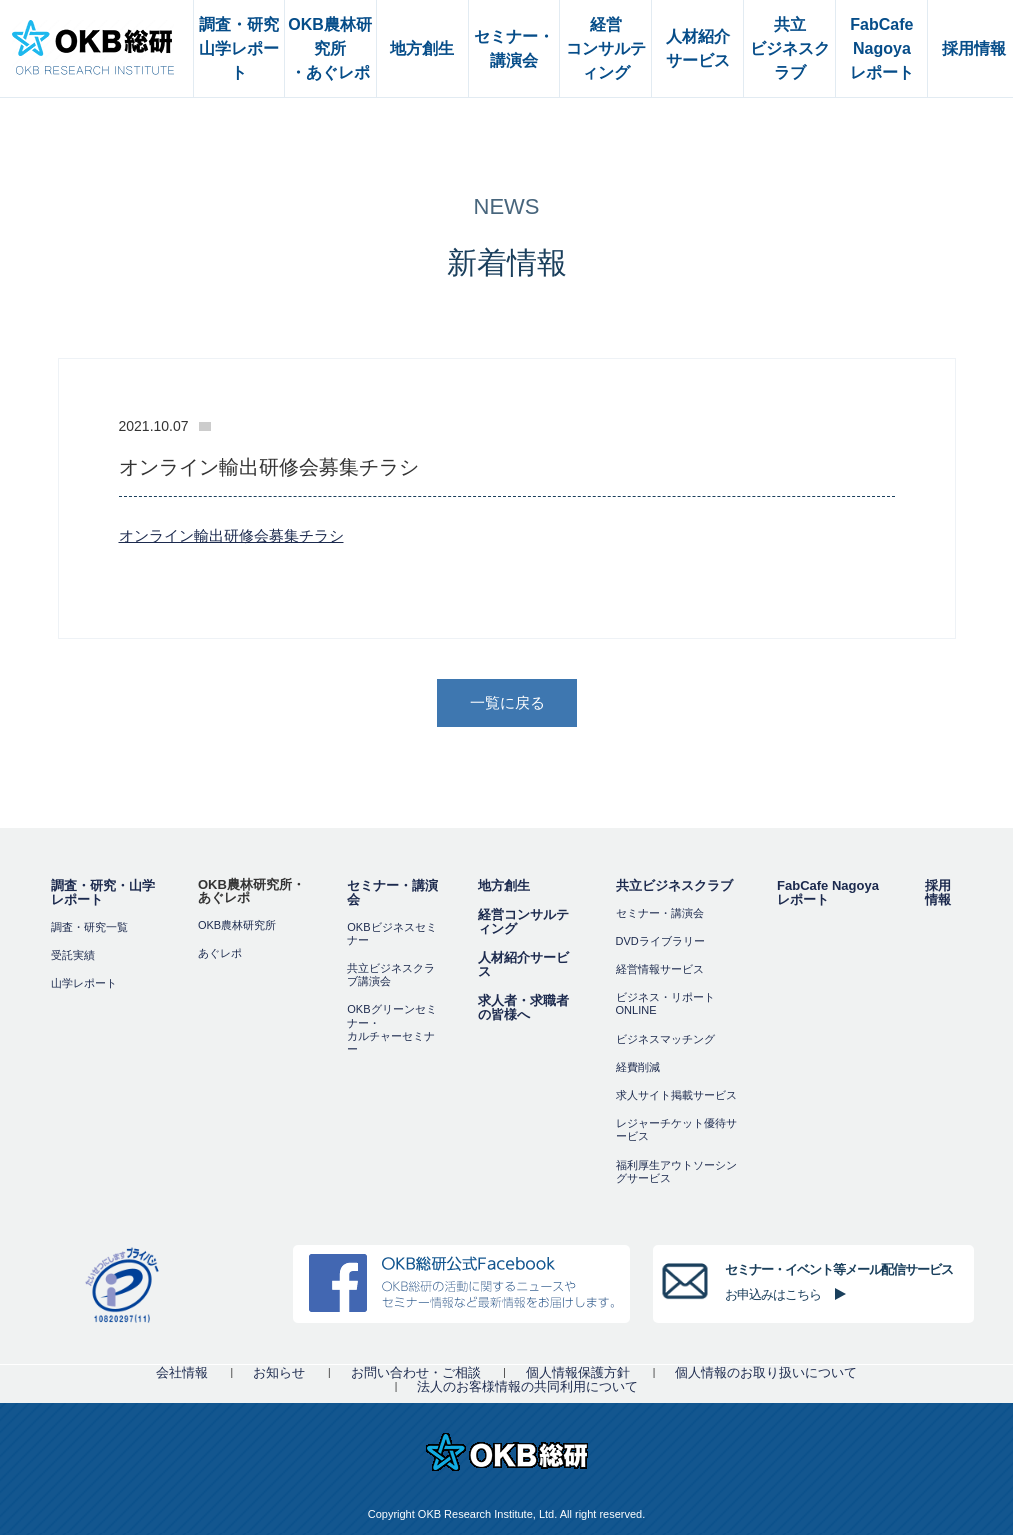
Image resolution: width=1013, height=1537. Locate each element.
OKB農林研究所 (237, 927)
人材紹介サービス (523, 966)
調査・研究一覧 (89, 929)
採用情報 (938, 894)
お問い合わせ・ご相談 (416, 1374)
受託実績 (73, 957)
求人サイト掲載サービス (676, 1097)
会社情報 (182, 1374)
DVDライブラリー (660, 943)
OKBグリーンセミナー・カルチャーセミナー (391, 1032)
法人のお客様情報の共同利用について (527, 1388)
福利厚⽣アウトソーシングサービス (676, 1173)
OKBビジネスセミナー (391, 935)
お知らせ (279, 1374)
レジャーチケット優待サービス (676, 1131)
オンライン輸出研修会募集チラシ (231, 535)
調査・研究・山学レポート (103, 894)
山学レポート (84, 985)
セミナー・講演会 (392, 894)
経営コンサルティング (523, 923)
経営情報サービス (660, 971)
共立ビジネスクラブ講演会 (391, 976)
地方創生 (504, 887)
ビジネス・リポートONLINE (665, 1005)
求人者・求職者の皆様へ (523, 1009)
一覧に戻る (508, 703)
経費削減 (638, 1069)
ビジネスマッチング (665, 1041)
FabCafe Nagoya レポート (828, 894)
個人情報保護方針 (578, 1374)
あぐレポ (220, 955)
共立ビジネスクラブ (674, 887)
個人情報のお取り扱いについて (766, 1374)
